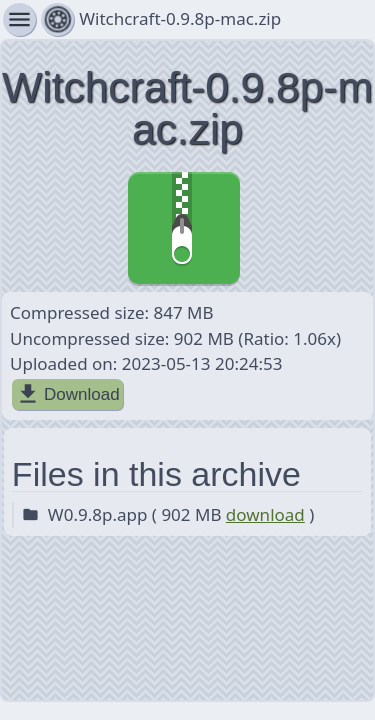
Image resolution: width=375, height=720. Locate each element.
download (265, 514)
